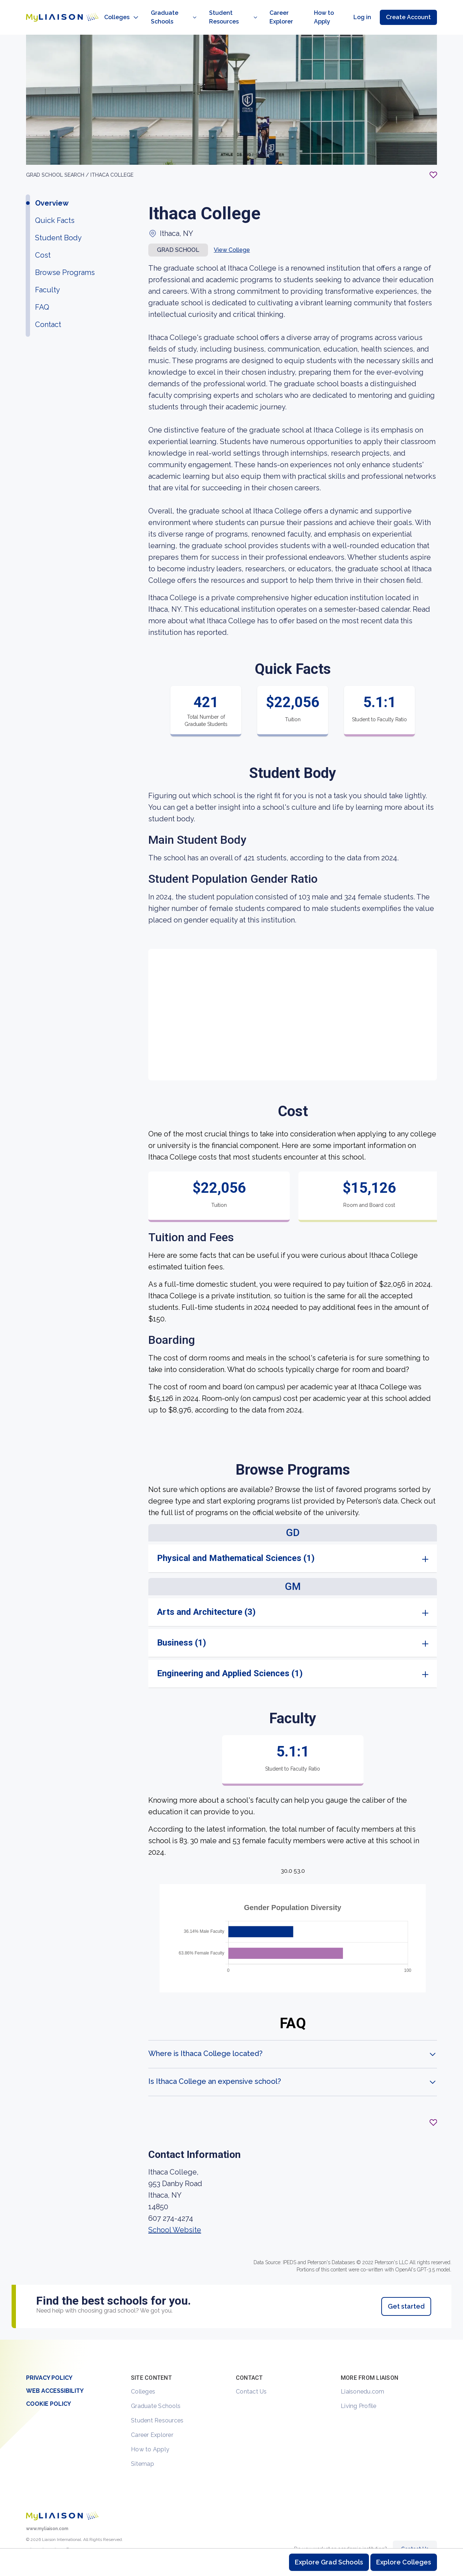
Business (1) (181, 1627)
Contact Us (251, 2375)
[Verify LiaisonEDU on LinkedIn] (67, 2536)
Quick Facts (55, 204)
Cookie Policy (48, 2387)
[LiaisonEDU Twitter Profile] (30, 2536)
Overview (52, 187)
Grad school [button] (178, 234)
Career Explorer (152, 2419)
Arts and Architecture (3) (206, 1596)
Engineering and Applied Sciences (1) (230, 1657)
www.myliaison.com (47, 2512)
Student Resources (157, 2404)
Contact (48, 308)
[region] (231, 1171)
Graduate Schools (155, 2390)
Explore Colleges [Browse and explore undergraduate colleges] (403, 2562)
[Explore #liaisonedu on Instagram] (43, 2536)
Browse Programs (65, 256)
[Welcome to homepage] (62, 2500)
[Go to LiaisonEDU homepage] (55, 9)
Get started (406, 2290)
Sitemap (142, 2447)
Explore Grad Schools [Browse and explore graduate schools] (329, 2562)
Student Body (58, 222)
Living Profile (359, 2390)
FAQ (42, 291)
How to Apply (150, 2433)
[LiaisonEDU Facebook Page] (55, 2536)
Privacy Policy (49, 2361)
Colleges (143, 2375)
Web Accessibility (55, 2374)
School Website (174, 2214)
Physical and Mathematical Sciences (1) (236, 1542)
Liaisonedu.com (363, 2375)
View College (232, 234)
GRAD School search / (58, 159)
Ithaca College (111, 159)
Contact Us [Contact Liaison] (415, 2533)
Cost (43, 239)
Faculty (47, 274)
